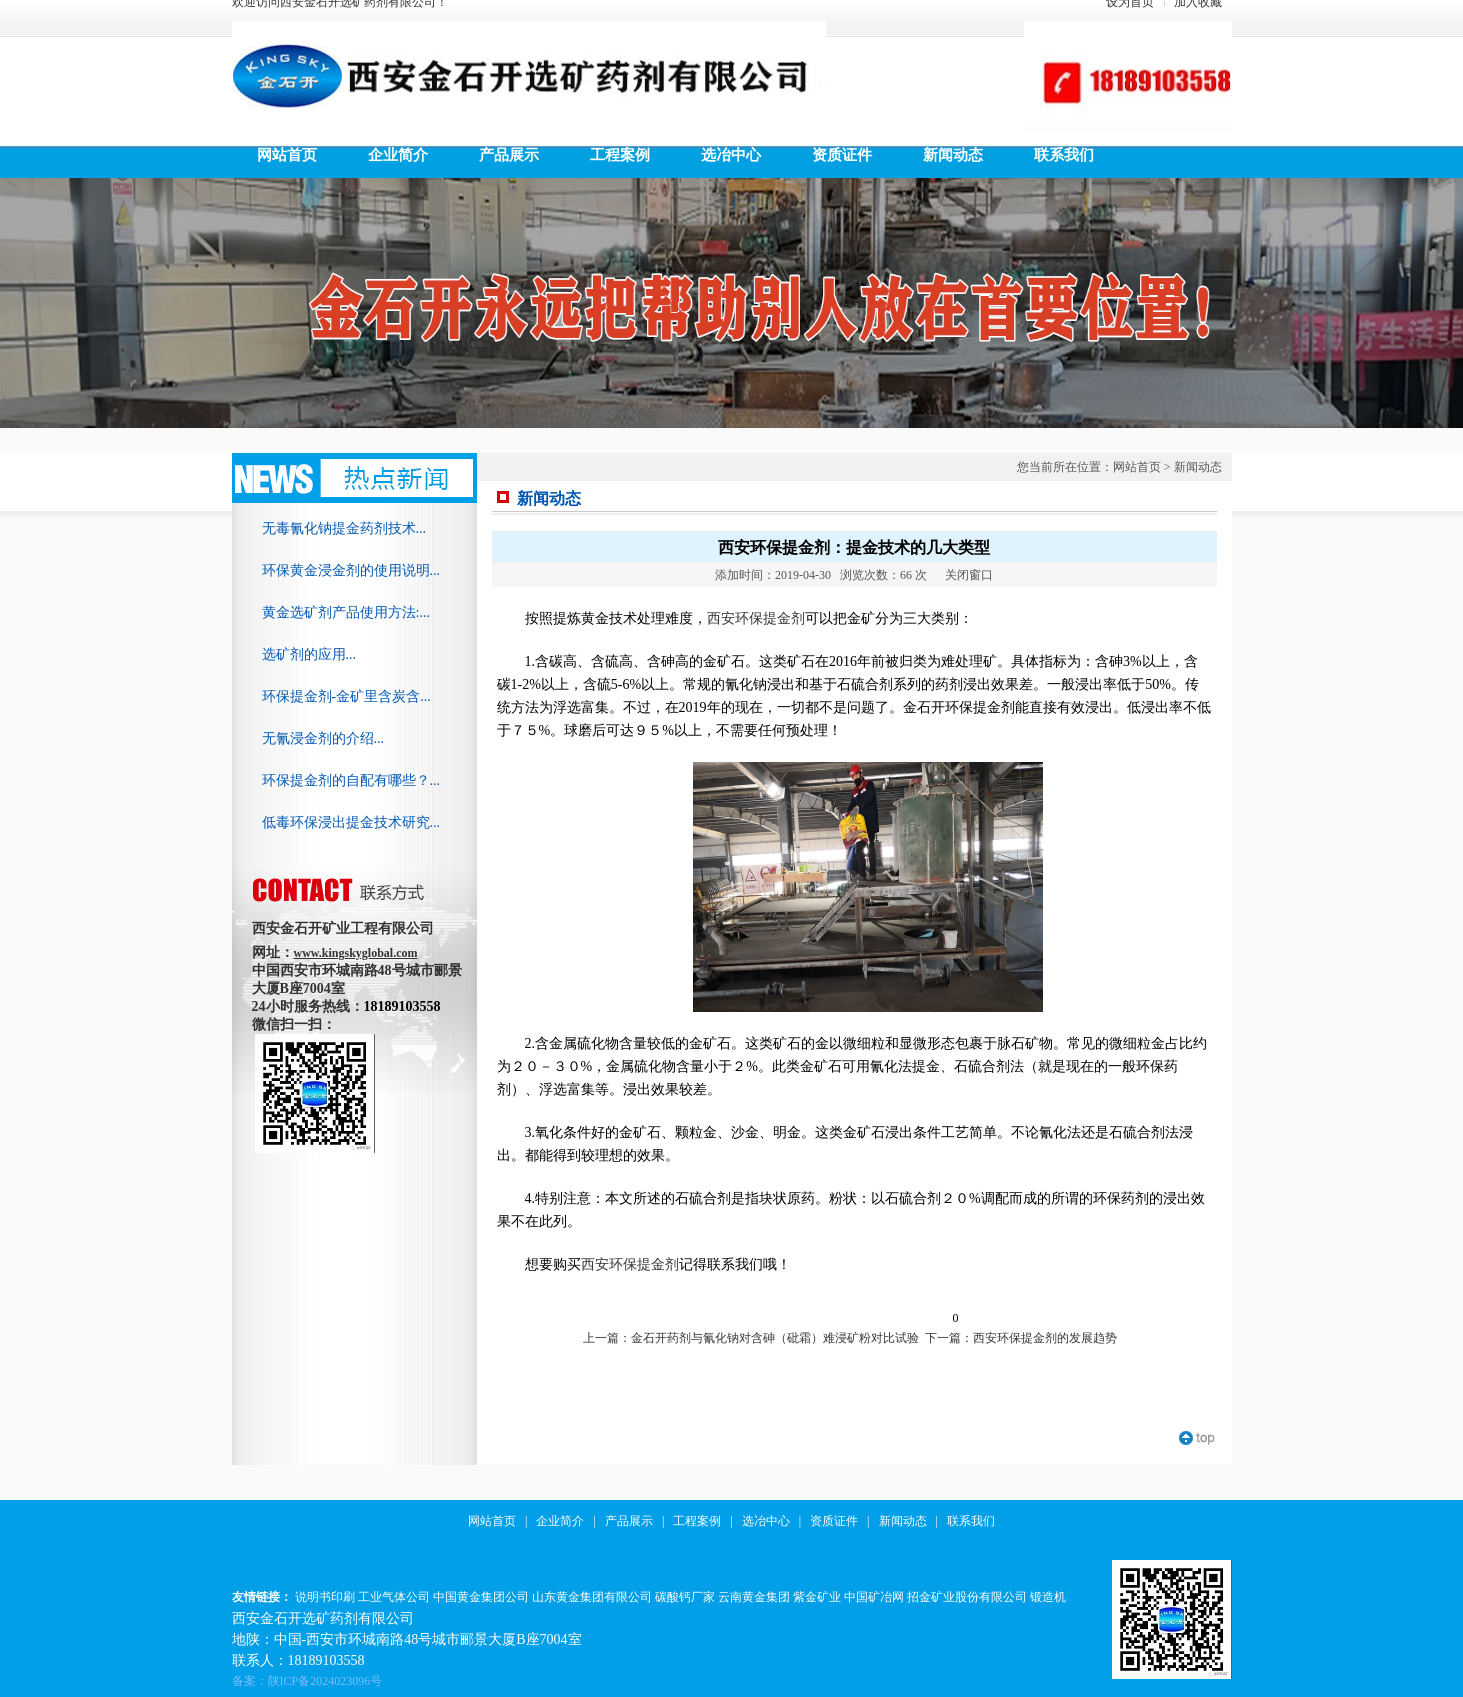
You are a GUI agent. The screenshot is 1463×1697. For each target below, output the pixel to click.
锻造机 (1048, 1597)
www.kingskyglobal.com (356, 953)
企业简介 (560, 1521)
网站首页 (1137, 467)
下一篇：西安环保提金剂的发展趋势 (1021, 1338)
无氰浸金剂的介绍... (323, 738)
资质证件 (834, 1521)
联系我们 (971, 1521)
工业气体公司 (394, 1597)
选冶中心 (766, 1521)
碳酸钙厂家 (685, 1597)
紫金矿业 (817, 1597)
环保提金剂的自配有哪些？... (351, 780)
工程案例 (697, 1521)
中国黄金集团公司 (481, 1597)
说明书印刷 (325, 1597)
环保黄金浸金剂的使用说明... (351, 570)
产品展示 (629, 1521)
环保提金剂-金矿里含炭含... (346, 696)
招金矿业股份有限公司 (967, 1597)
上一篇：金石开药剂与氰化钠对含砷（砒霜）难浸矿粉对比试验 (751, 1338)
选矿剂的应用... (309, 654)
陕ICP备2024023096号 (325, 1681)
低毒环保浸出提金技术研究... (351, 822)
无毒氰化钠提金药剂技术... (344, 528)
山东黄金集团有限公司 (592, 1597)
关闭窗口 (969, 575)
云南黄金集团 (754, 1597)
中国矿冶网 (874, 1597)
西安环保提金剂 (756, 618)
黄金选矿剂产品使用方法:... (346, 612)
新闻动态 (1198, 467)
